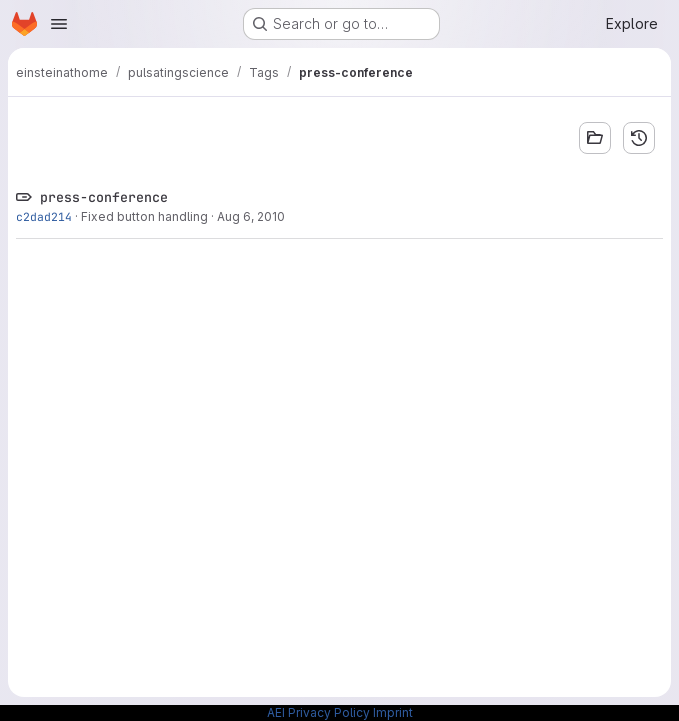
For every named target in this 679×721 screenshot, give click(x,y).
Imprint (393, 712)
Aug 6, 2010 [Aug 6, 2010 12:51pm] (251, 216)
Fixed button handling (144, 216)
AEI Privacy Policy (318, 712)
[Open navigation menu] (59, 24)
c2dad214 (44, 216)
